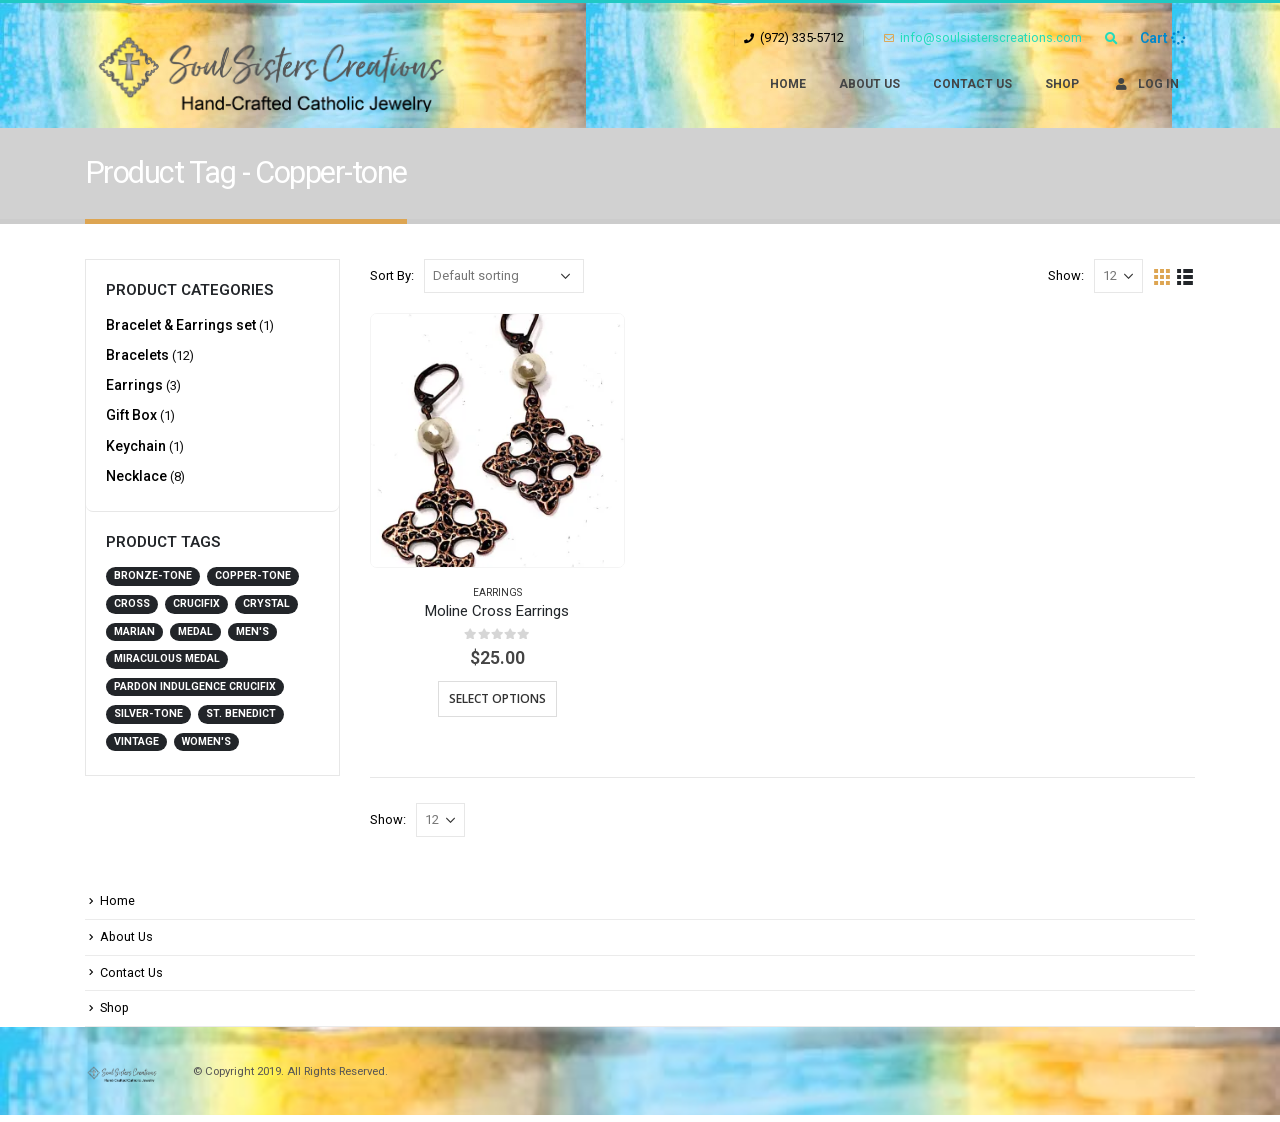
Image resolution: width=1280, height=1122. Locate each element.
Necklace (136, 486)
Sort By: (392, 275)
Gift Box (131, 422)
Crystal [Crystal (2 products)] (266, 614)
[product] (497, 440)
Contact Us (972, 84)
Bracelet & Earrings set (181, 326)
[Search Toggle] (1111, 39)
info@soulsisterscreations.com (983, 37)
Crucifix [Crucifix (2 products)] (196, 614)
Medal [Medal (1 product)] (195, 642)
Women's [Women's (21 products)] (206, 752)
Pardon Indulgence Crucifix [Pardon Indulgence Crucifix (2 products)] (195, 697)
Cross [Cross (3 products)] (132, 614)
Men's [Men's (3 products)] (252, 642)
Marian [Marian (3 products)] (134, 642)
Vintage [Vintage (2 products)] (136, 752)
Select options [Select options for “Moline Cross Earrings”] (497, 698)
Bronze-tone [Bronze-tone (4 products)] (153, 587)
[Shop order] (504, 276)
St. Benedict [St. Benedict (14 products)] (241, 724)
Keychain (136, 454)
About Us (869, 84)
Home (788, 84)
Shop (1062, 84)
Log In (1145, 84)
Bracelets (137, 358)
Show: (1066, 275)
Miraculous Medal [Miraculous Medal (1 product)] (167, 669)
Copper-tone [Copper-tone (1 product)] (253, 587)
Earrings (497, 592)
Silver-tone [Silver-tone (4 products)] (148, 724)
